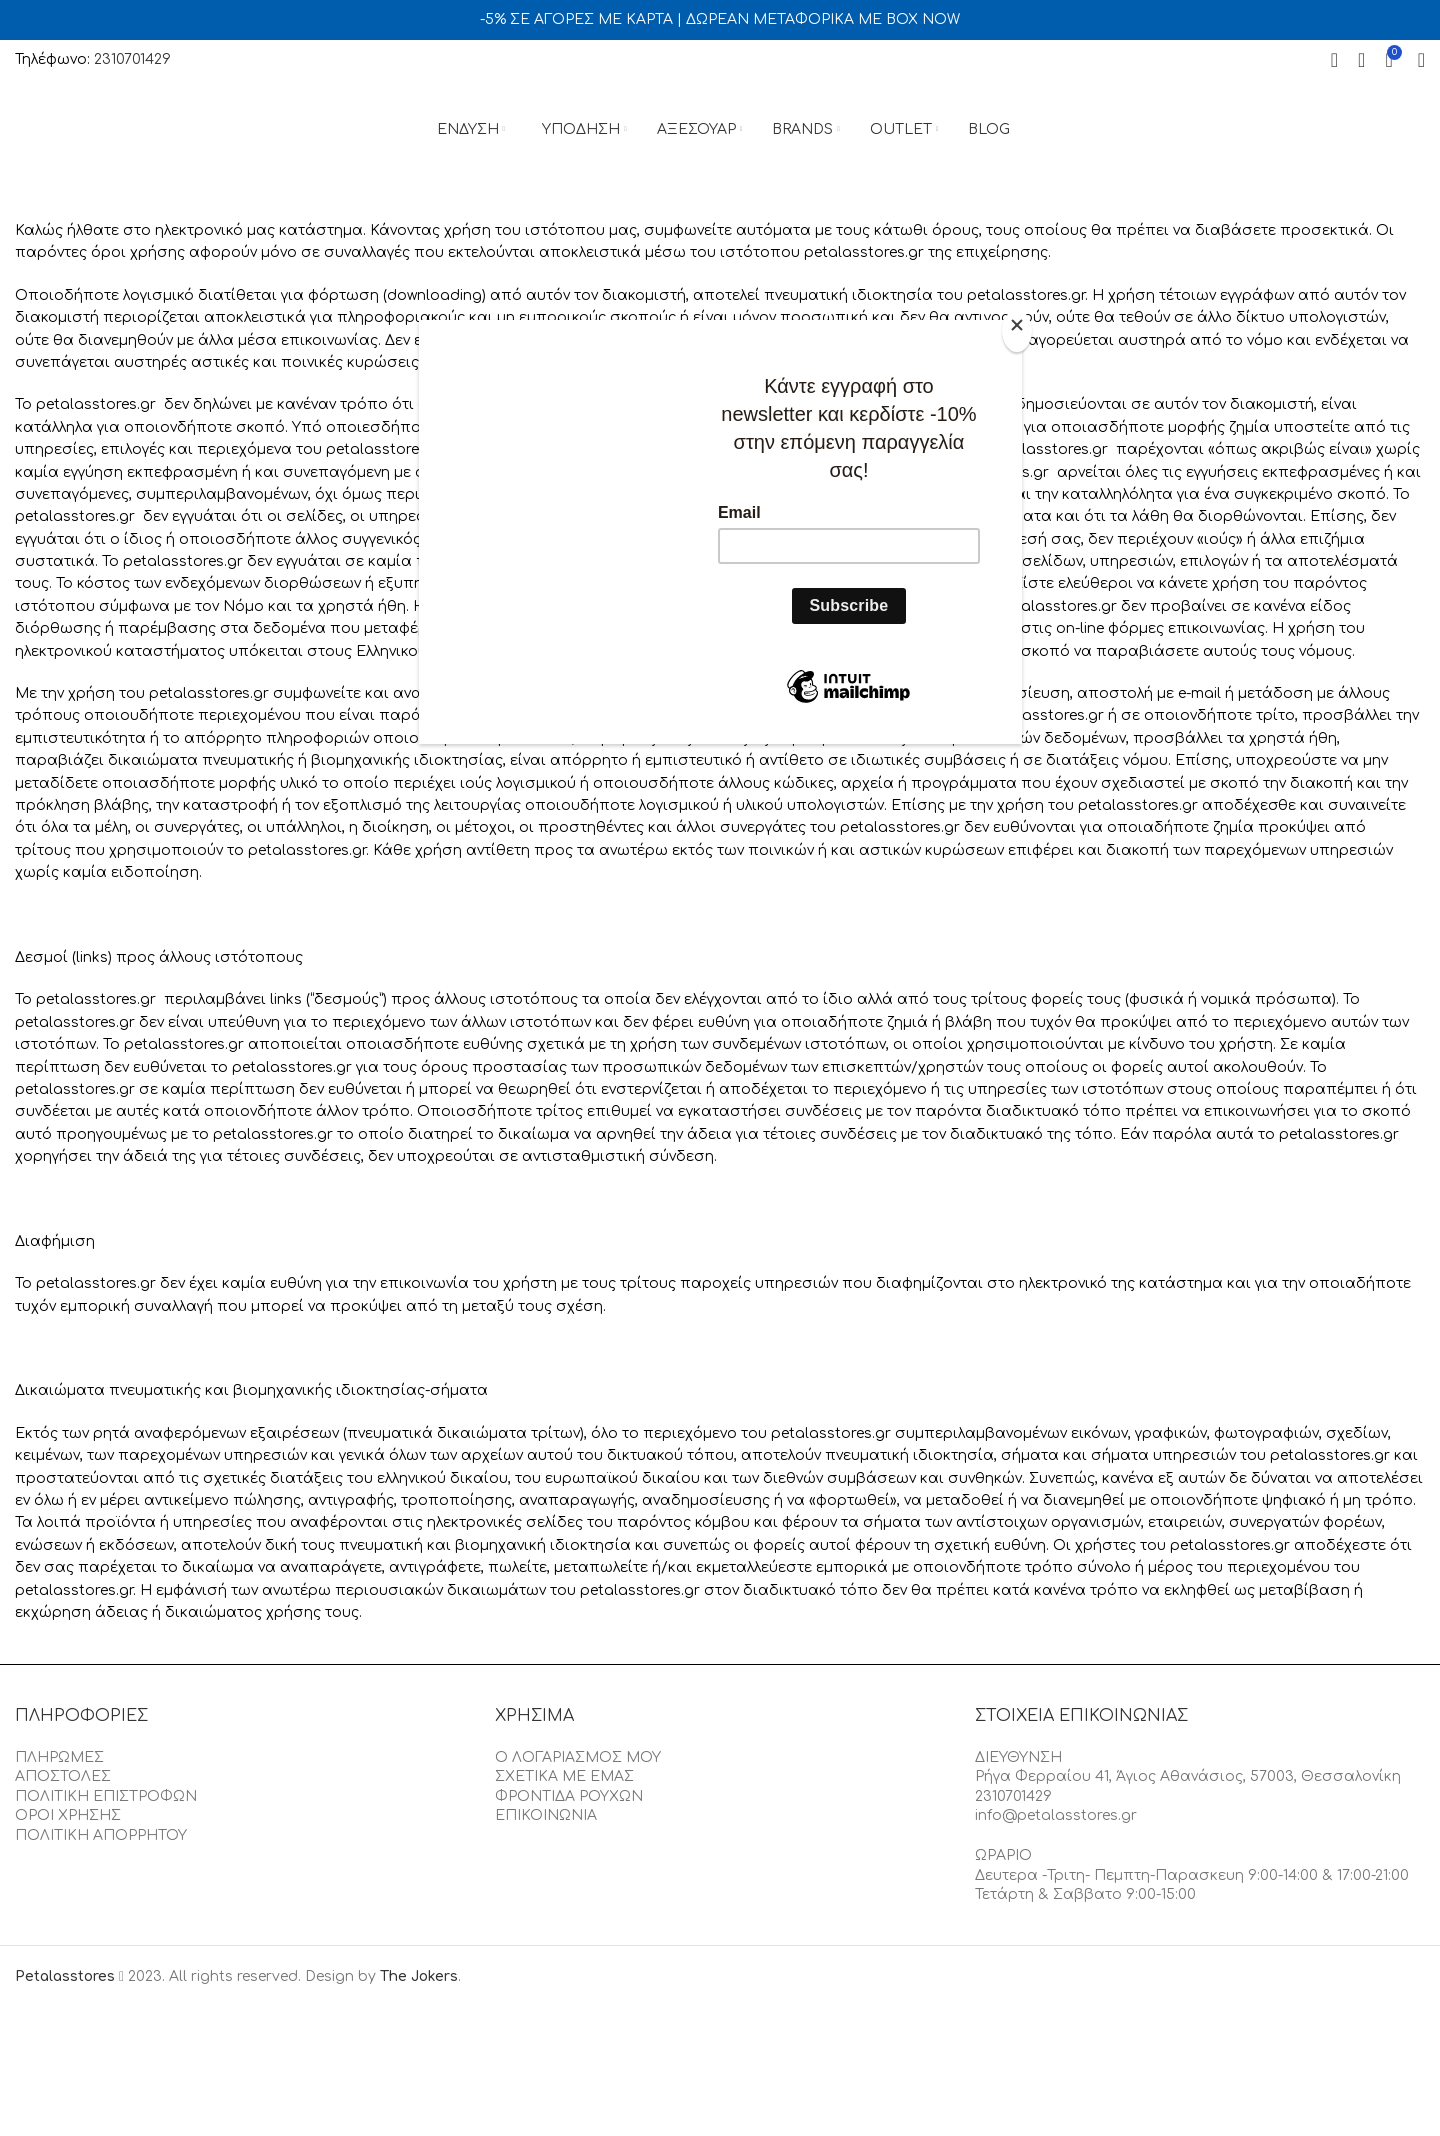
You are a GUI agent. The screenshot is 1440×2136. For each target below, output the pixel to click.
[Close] (1017, 331)
